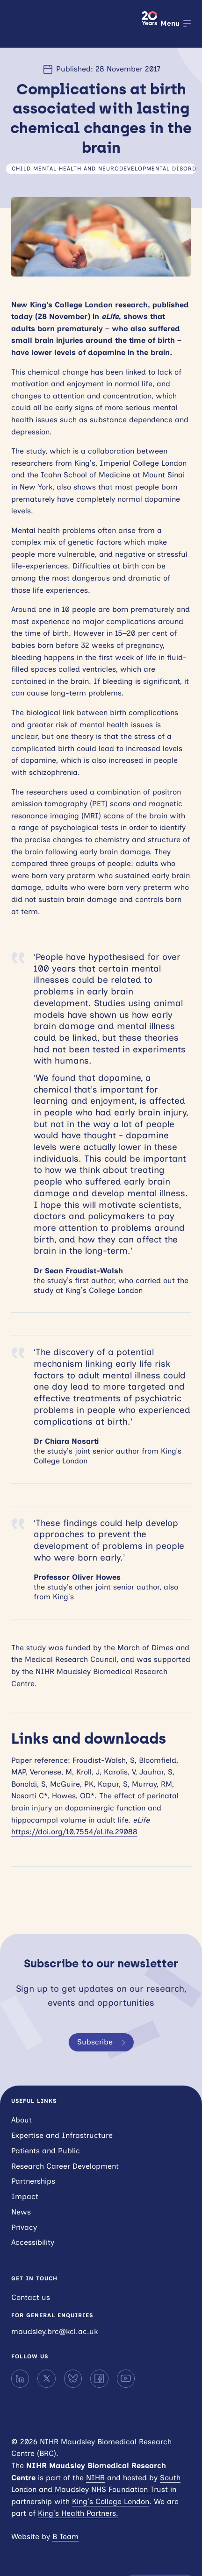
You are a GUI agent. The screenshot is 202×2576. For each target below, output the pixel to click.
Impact (24, 2196)
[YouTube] (126, 2378)
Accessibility (32, 2242)
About (21, 2119)
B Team (65, 2536)
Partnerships (33, 2181)
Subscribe (103, 2042)
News (21, 2211)
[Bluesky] (73, 2378)
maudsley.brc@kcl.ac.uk (54, 2331)
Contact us (30, 2297)
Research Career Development (65, 2166)
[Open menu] (175, 23)
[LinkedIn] (20, 2378)
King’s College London (110, 2501)
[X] (46, 2378)
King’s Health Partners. (78, 2513)
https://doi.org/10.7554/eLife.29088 (74, 1831)
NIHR (95, 2477)
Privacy (24, 2227)
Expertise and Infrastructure (62, 2135)
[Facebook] (99, 2378)
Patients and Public (45, 2150)
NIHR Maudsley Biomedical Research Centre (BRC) (70, 23)
